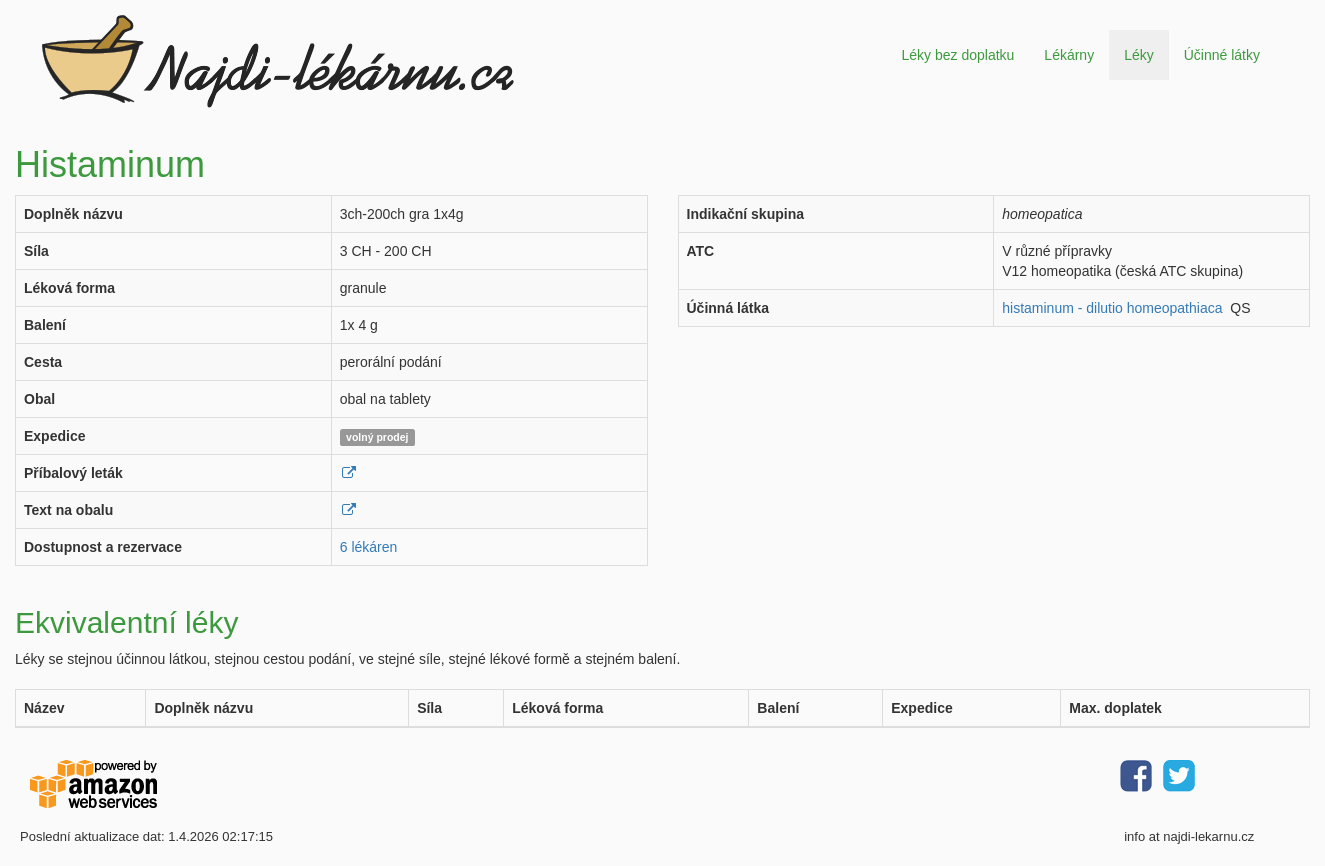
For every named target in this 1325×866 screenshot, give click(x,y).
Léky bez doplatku (957, 55)
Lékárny (1069, 55)
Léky (1139, 55)
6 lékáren (369, 547)
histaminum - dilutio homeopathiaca (1112, 308)
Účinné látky (1222, 55)
